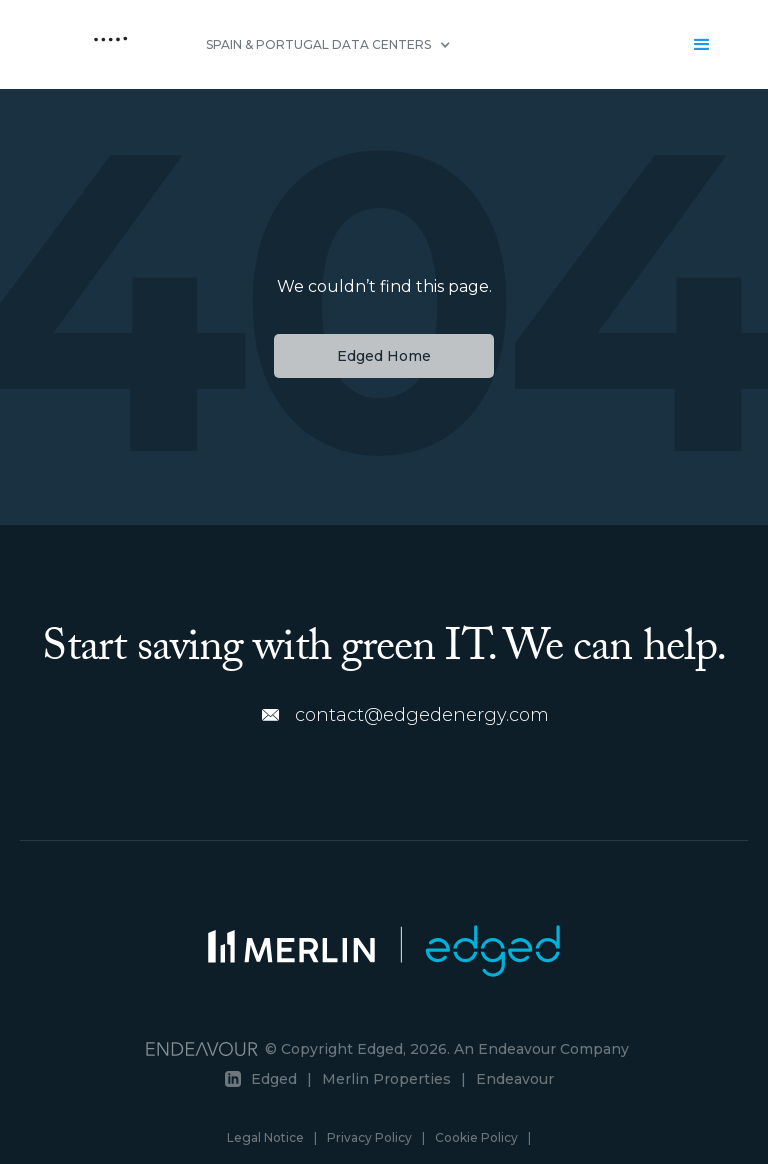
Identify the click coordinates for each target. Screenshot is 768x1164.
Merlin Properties (386, 1079)
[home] (111, 44)
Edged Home (384, 356)
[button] (328, 45)
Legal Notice (265, 1137)
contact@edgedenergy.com (422, 715)
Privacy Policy (369, 1137)
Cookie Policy (476, 1137)
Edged (274, 1079)
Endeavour (515, 1079)
